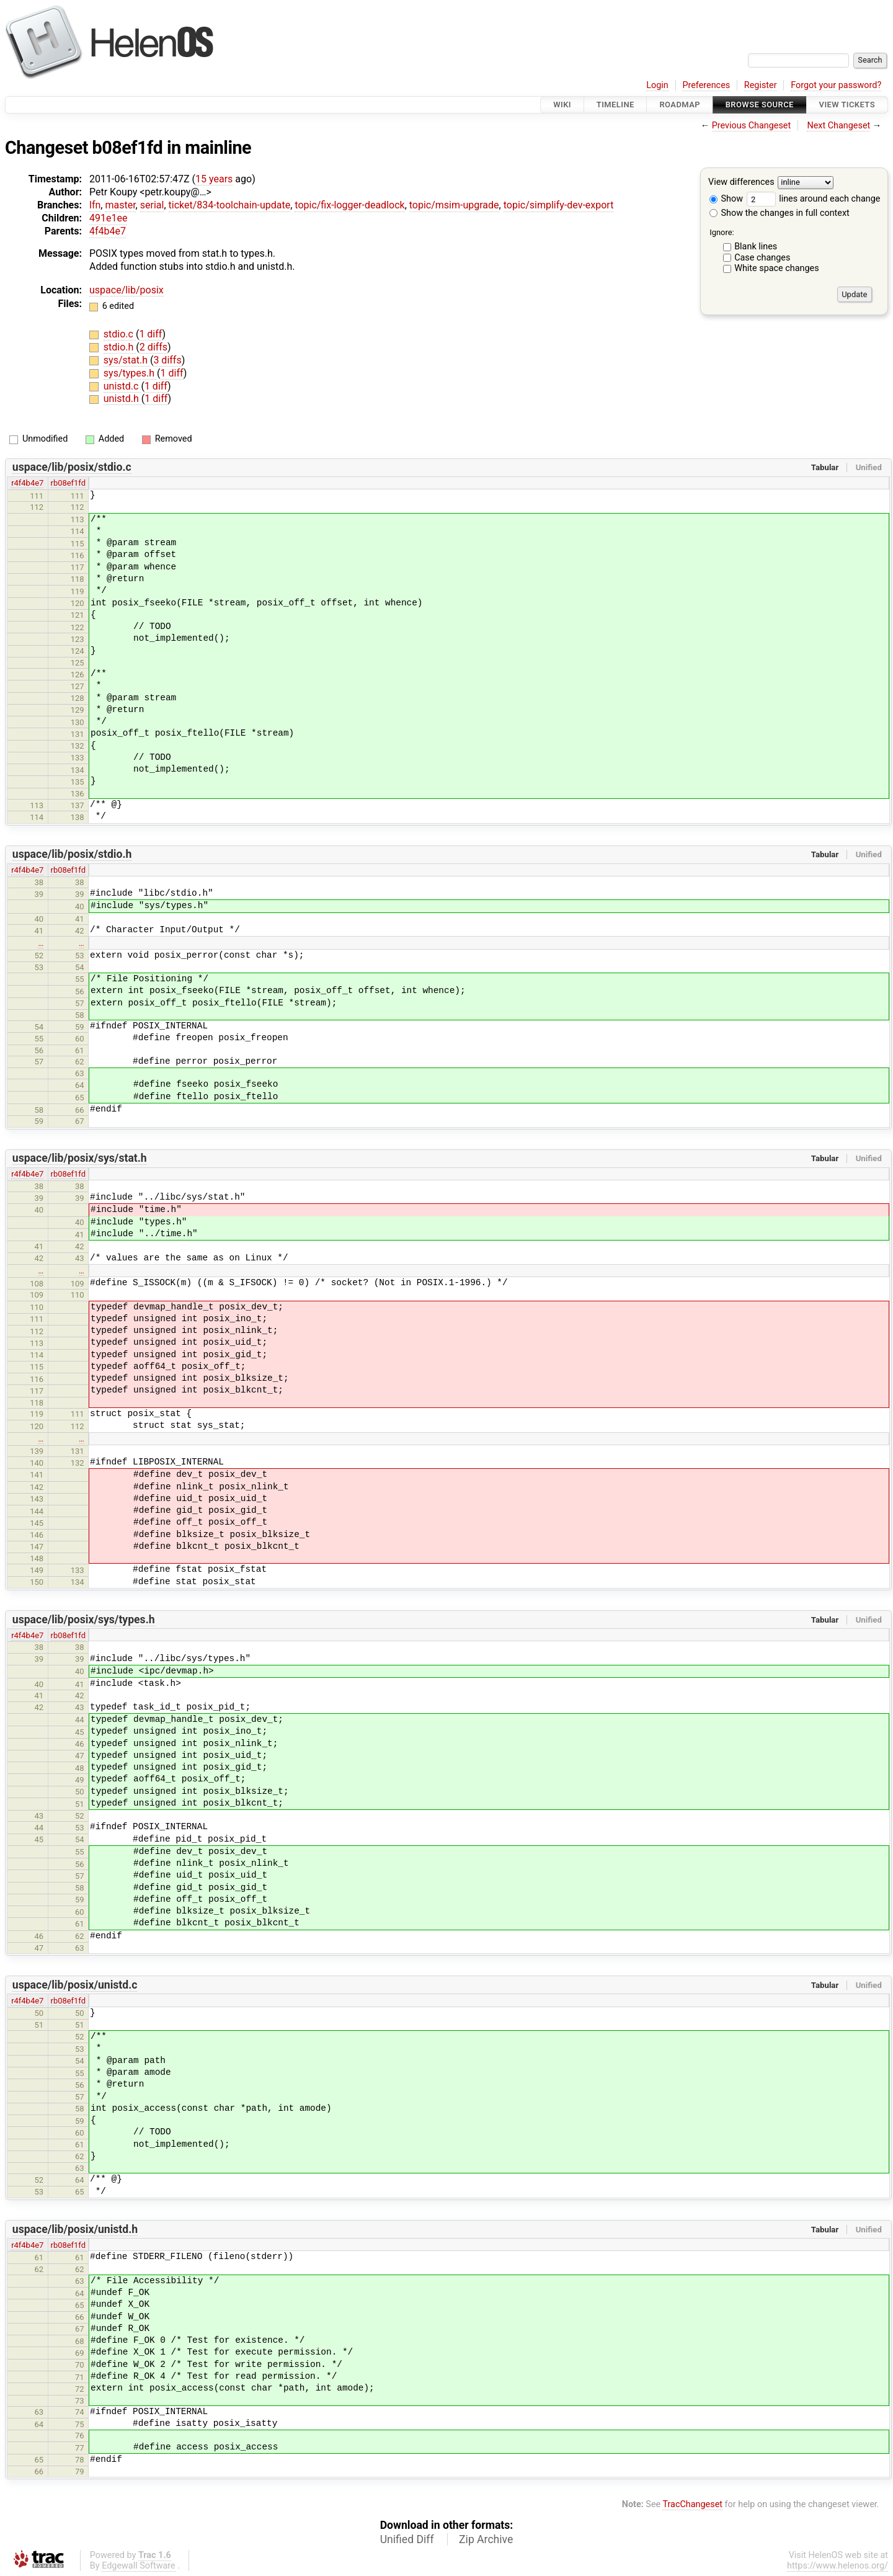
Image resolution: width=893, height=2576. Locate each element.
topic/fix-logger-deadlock (349, 205)
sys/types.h (130, 373)
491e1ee (108, 218)
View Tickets (847, 104)
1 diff (150, 334)
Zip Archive (486, 2539)
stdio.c (120, 334)
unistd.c (122, 386)
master (120, 205)
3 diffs (167, 360)
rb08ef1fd (68, 483)
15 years (214, 179)
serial (152, 205)
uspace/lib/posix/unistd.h (75, 2229)
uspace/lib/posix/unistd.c (75, 1985)
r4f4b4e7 (27, 483)
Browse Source (760, 104)
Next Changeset (838, 125)
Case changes (762, 257)
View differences (741, 182)
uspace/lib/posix (126, 290)
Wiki (562, 104)
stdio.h (120, 347)
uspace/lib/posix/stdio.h (72, 854)
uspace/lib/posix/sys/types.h (83, 1619)
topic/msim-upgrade (454, 205)
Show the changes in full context (779, 213)
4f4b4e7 (107, 231)
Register (760, 85)
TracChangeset (692, 2504)
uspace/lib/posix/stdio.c (71, 467)
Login (657, 85)
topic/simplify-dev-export (559, 205)
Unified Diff (407, 2539)
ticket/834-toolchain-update (230, 205)
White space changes (776, 268)
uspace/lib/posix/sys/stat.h (79, 1158)
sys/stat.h (127, 360)
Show (726, 199)
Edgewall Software (138, 2565)
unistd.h (122, 398)
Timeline (615, 104)
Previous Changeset (751, 125)
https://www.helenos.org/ (837, 2565)
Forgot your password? (836, 85)
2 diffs (153, 347)
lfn (94, 205)
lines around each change (814, 199)
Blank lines (755, 246)
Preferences (706, 85)
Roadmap (679, 104)
